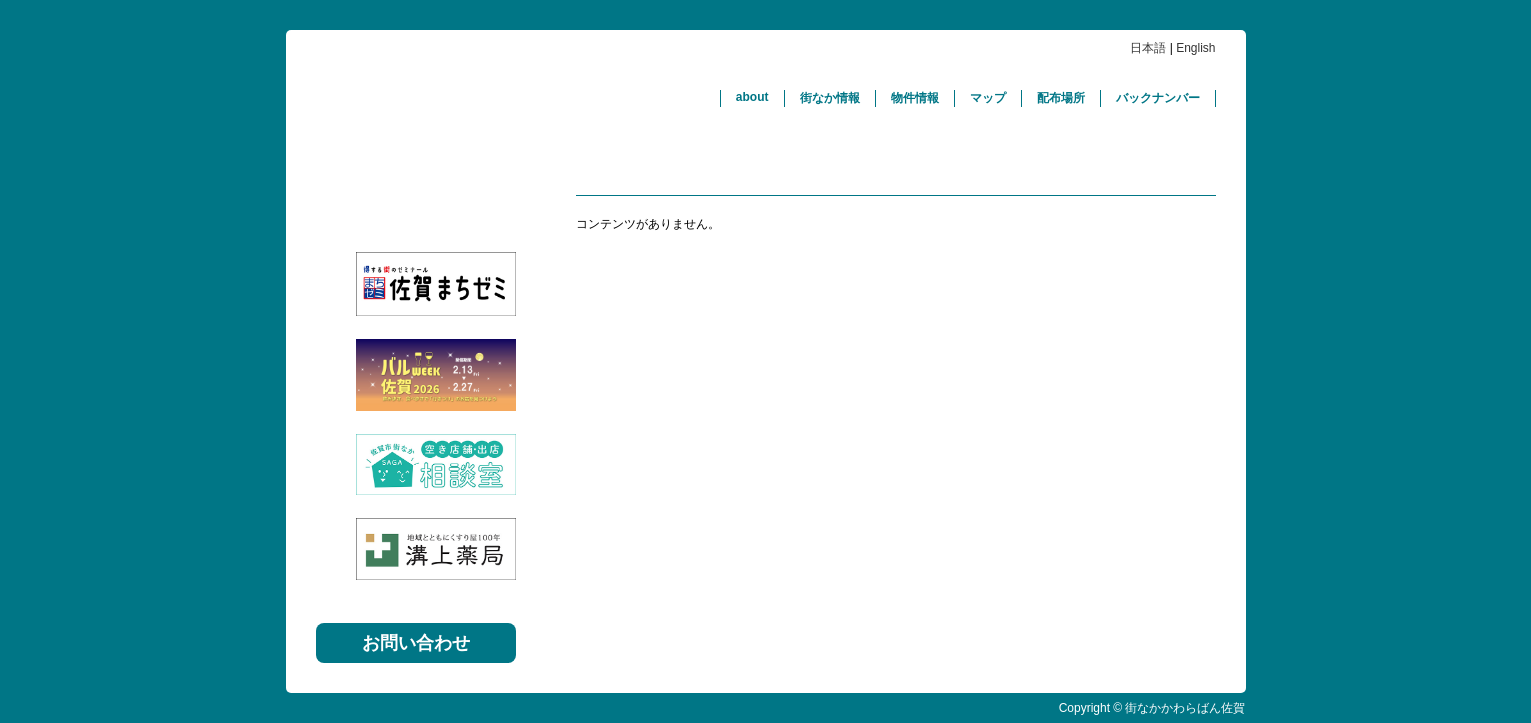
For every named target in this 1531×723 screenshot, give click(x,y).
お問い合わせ (416, 643)
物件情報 (915, 98)
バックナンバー (1158, 98)
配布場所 (1061, 98)
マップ (988, 98)
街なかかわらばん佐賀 (496, 98)
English (1195, 48)
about (752, 97)
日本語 (1148, 48)
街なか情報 (830, 98)
